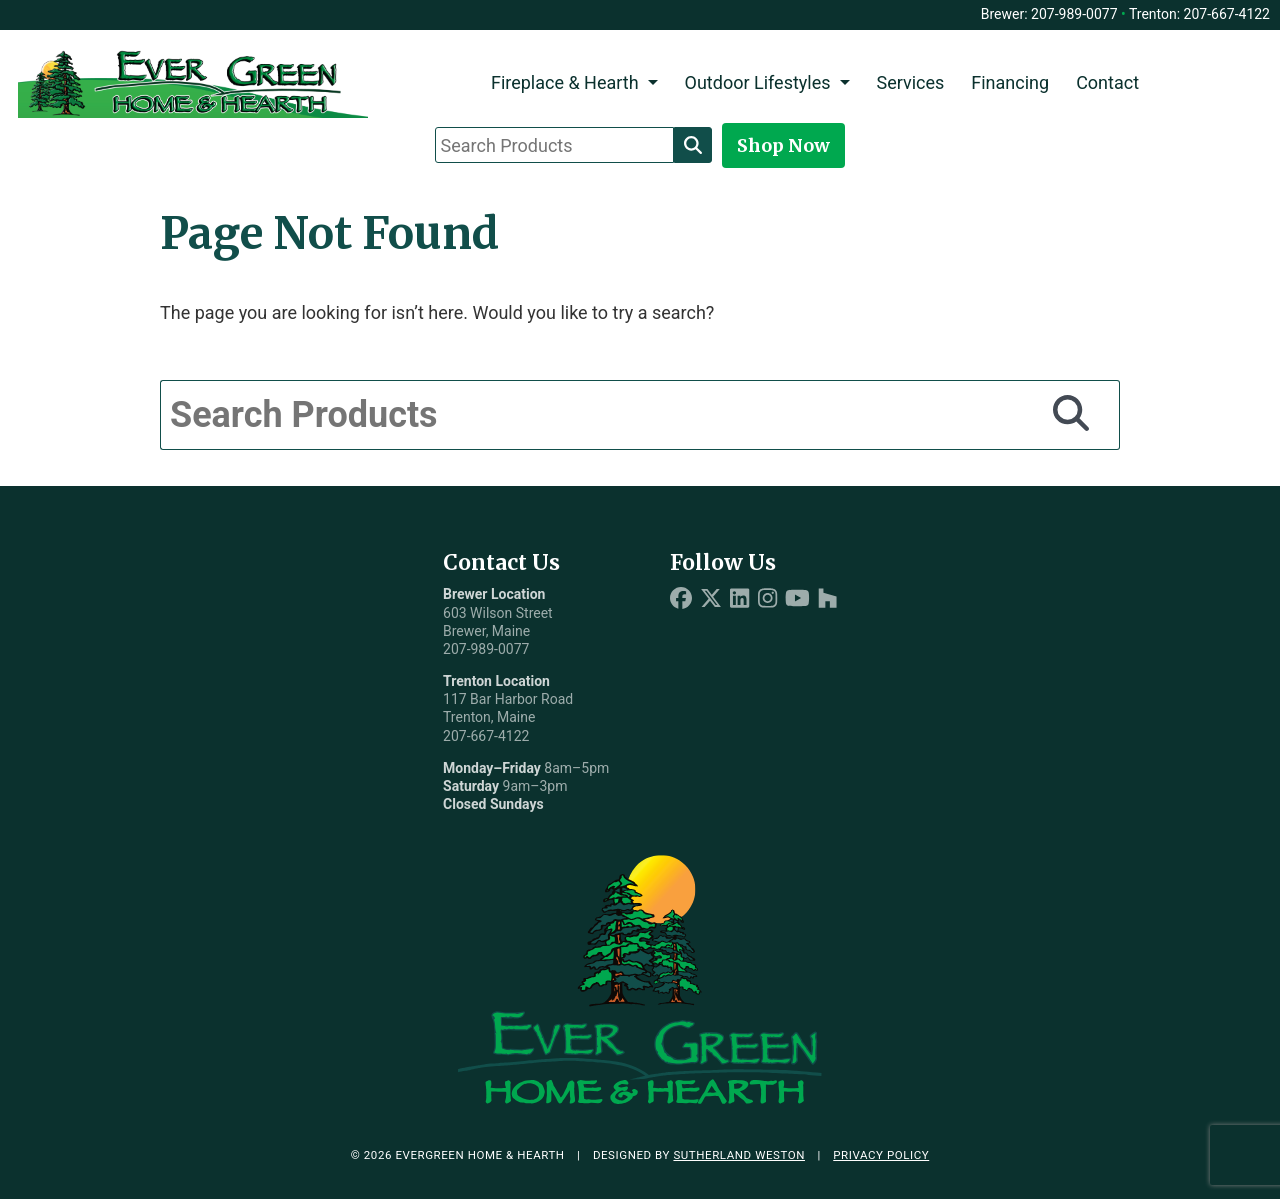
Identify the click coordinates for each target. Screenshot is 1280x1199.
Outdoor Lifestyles (758, 82)
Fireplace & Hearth (565, 82)
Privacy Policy (881, 1155)
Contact (1107, 82)
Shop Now (783, 145)
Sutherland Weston (739, 1155)
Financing (1010, 82)
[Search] (693, 145)
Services (910, 82)
